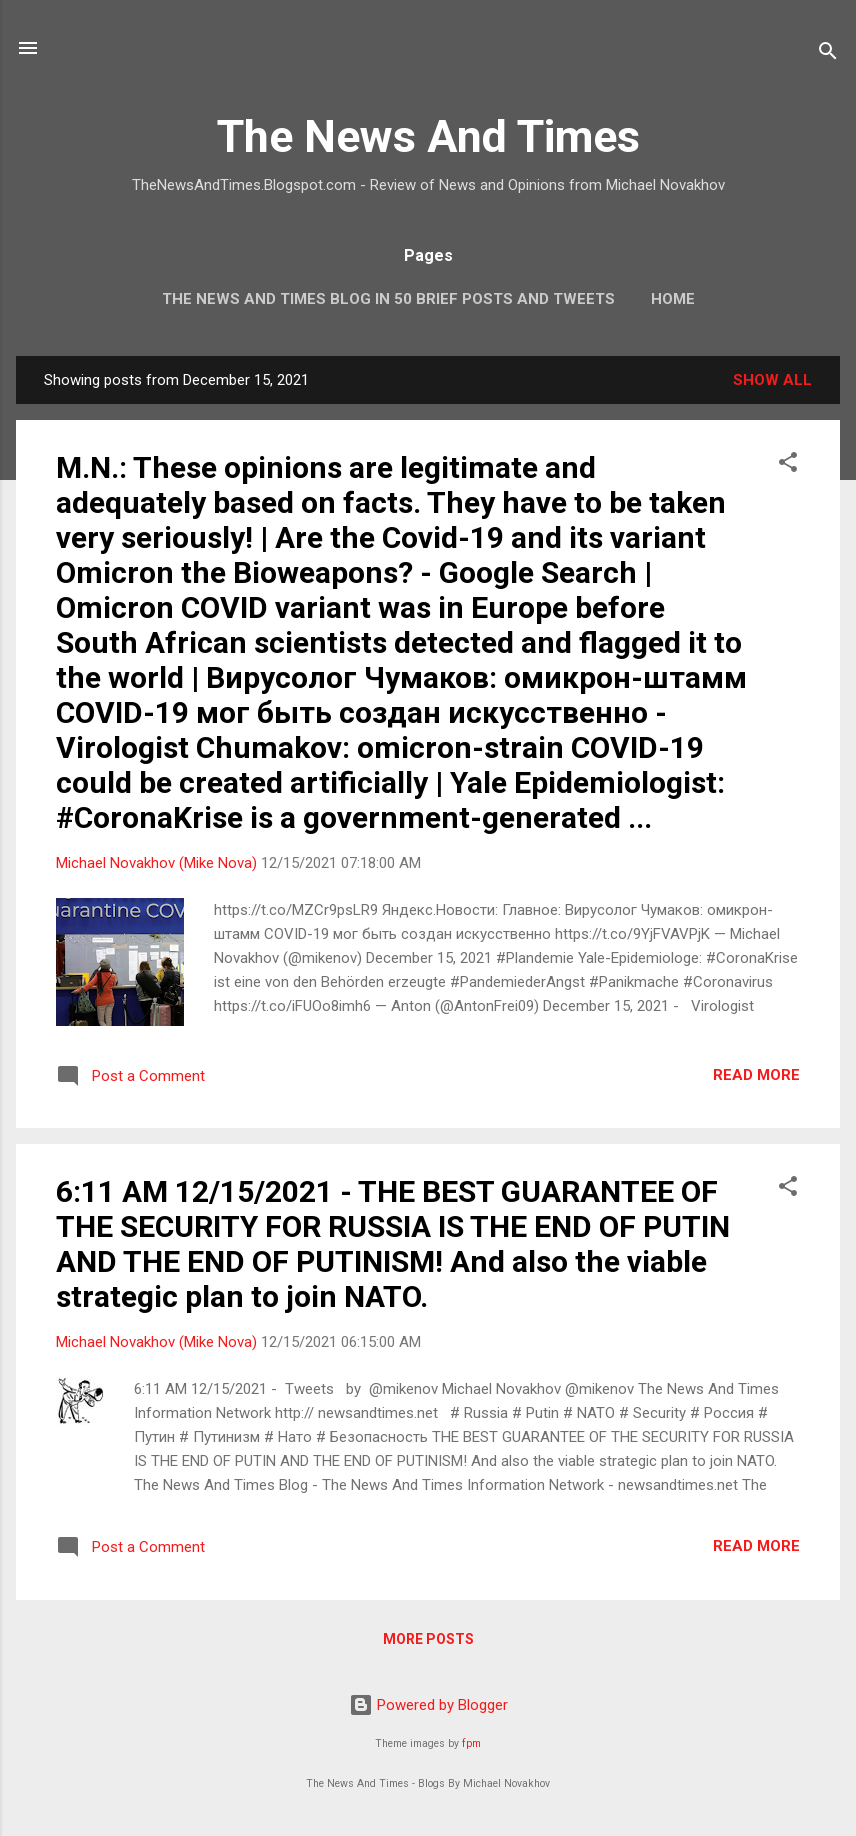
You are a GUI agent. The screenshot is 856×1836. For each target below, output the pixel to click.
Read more (756, 1075)
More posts (428, 1639)
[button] (788, 465)
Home (673, 299)
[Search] (828, 54)
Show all (772, 380)
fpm (471, 1743)
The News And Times (428, 136)
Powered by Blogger (428, 1705)
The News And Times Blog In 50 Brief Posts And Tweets (388, 299)
